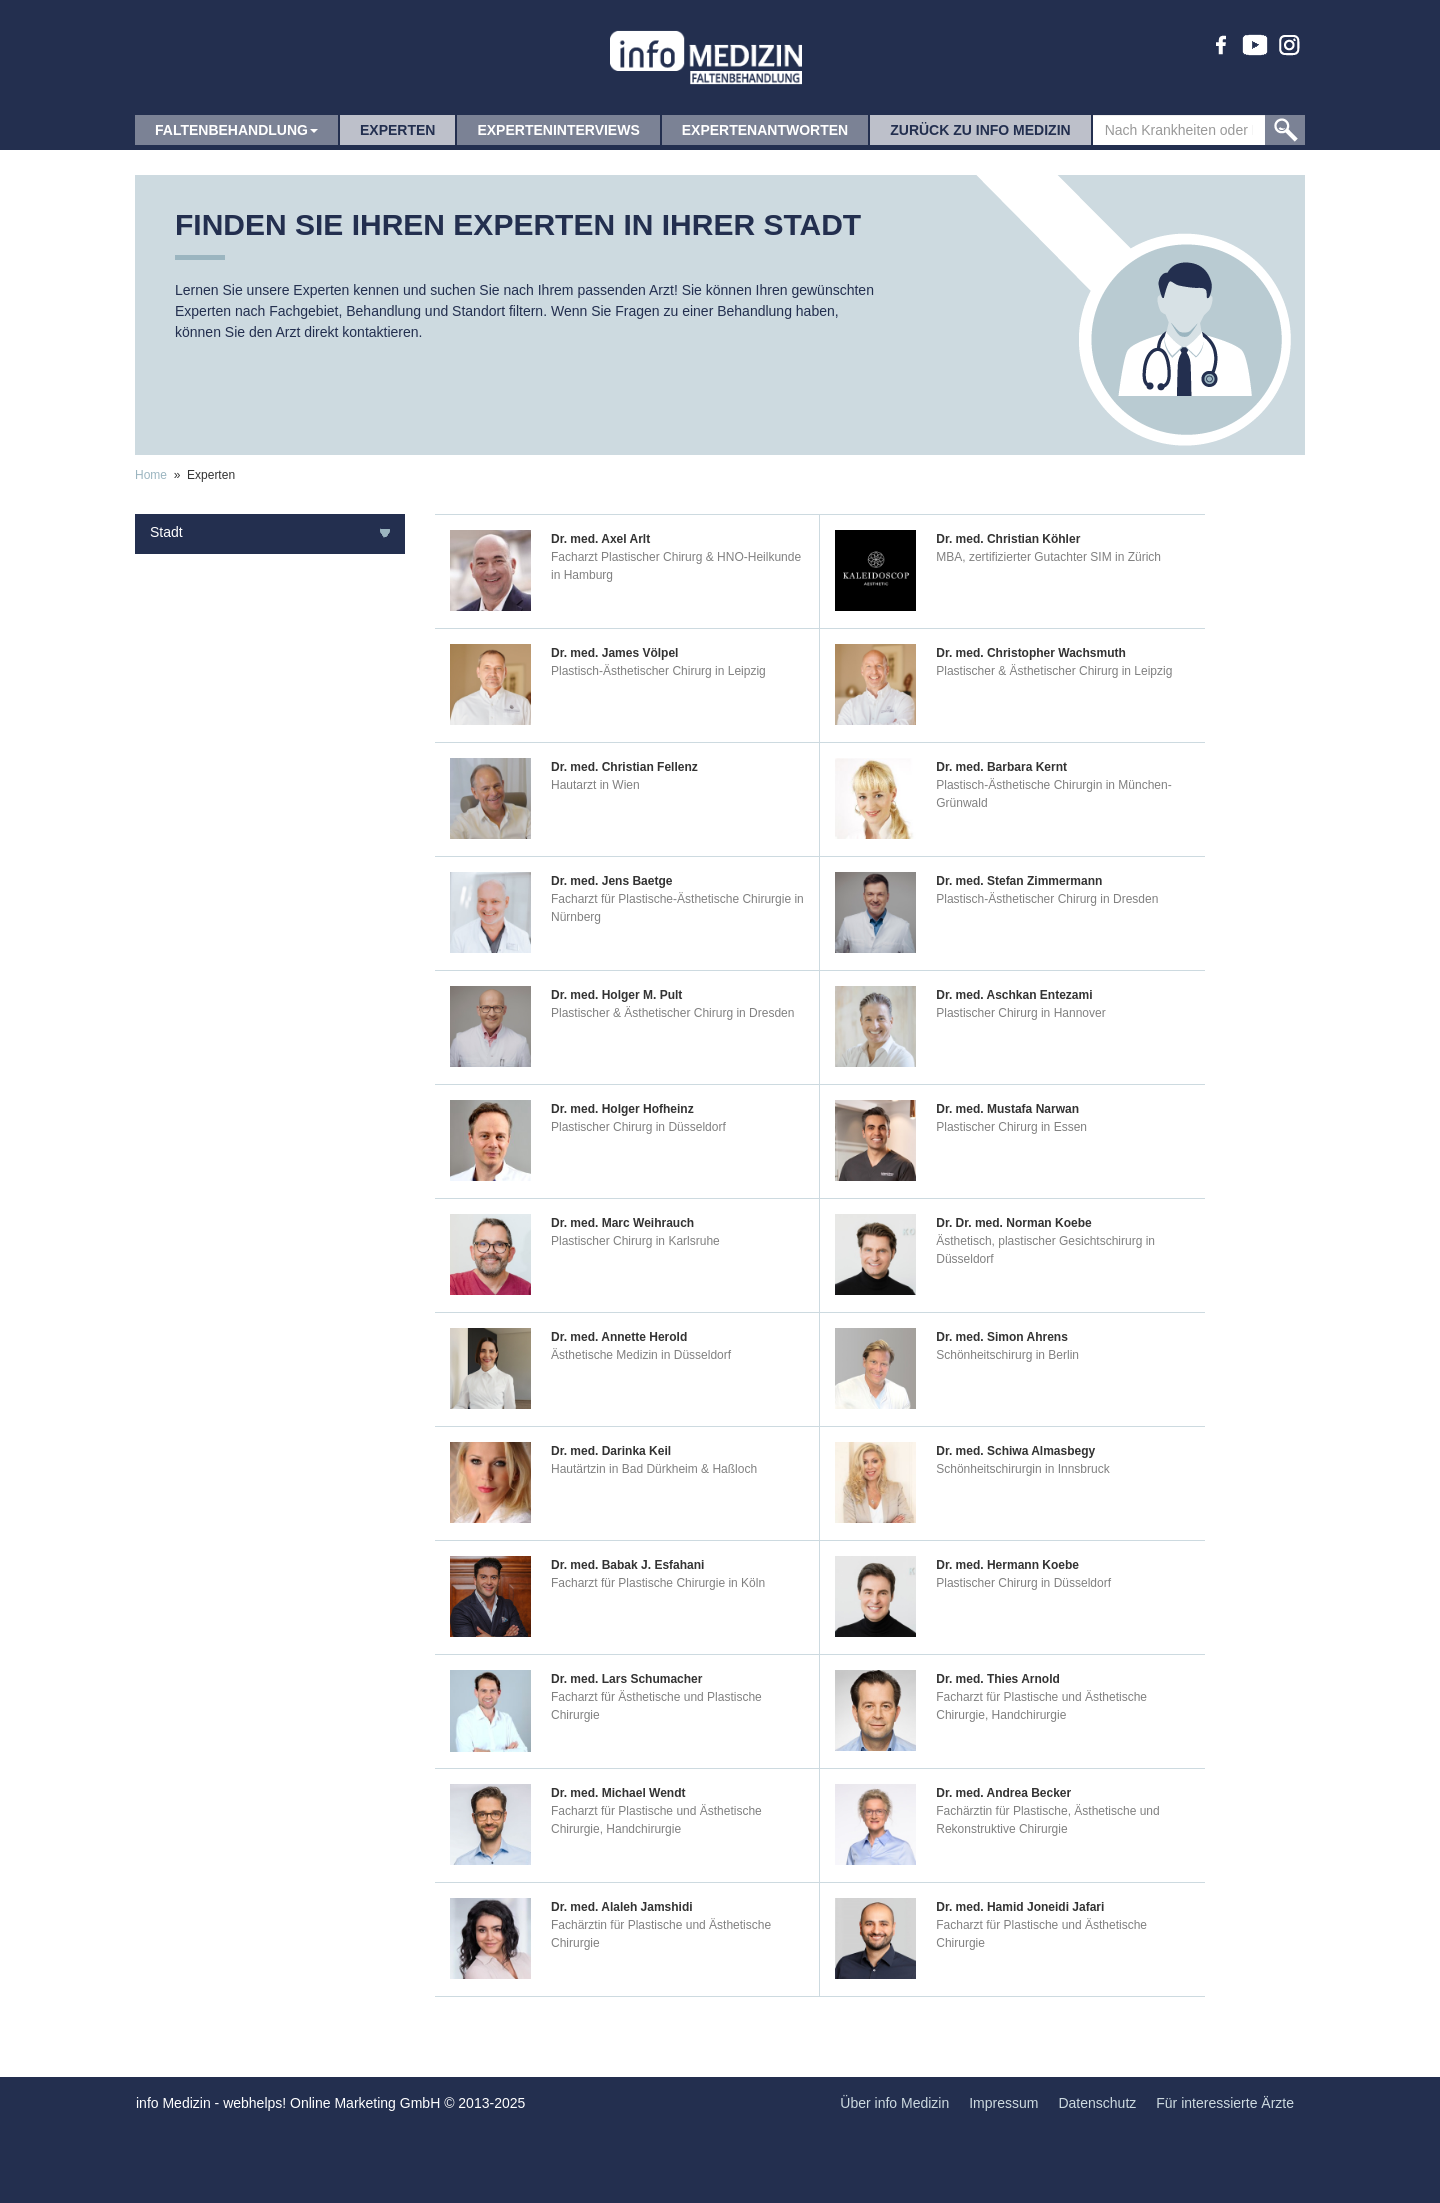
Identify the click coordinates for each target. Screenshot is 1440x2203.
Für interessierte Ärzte (1225, 2103)
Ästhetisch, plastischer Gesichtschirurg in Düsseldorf (1045, 1250)
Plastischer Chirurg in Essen (1011, 1127)
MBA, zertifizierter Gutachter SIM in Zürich (1048, 557)
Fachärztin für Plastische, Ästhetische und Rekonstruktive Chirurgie (1047, 1820)
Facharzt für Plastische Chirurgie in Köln (658, 1583)
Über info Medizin (894, 2103)
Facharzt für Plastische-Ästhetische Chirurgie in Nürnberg (677, 908)
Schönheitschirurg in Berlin (1007, 1355)
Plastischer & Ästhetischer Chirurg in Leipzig (1054, 671)
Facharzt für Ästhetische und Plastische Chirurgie (656, 1706)
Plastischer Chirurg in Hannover (1020, 1013)
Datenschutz (1097, 2103)
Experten (397, 130)
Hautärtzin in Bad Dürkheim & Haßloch (654, 1469)
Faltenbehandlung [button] (236, 130)
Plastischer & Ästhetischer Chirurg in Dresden (672, 1013)
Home (151, 475)
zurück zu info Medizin (980, 130)
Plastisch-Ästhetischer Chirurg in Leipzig (658, 671)
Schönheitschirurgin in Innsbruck (1022, 1469)
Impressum (1003, 2103)
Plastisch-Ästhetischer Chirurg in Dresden (1047, 899)
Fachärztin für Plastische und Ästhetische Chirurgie (661, 1934)
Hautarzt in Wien (595, 785)
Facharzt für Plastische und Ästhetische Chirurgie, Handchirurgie (1041, 1706)
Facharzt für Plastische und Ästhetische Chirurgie (1041, 1934)
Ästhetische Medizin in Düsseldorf (641, 1355)
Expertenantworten (765, 130)
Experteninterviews (558, 130)
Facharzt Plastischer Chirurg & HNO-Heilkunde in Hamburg (676, 566)
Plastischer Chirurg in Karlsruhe (635, 1241)
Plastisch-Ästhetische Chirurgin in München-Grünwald (1053, 794)
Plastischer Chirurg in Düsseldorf (638, 1127)
